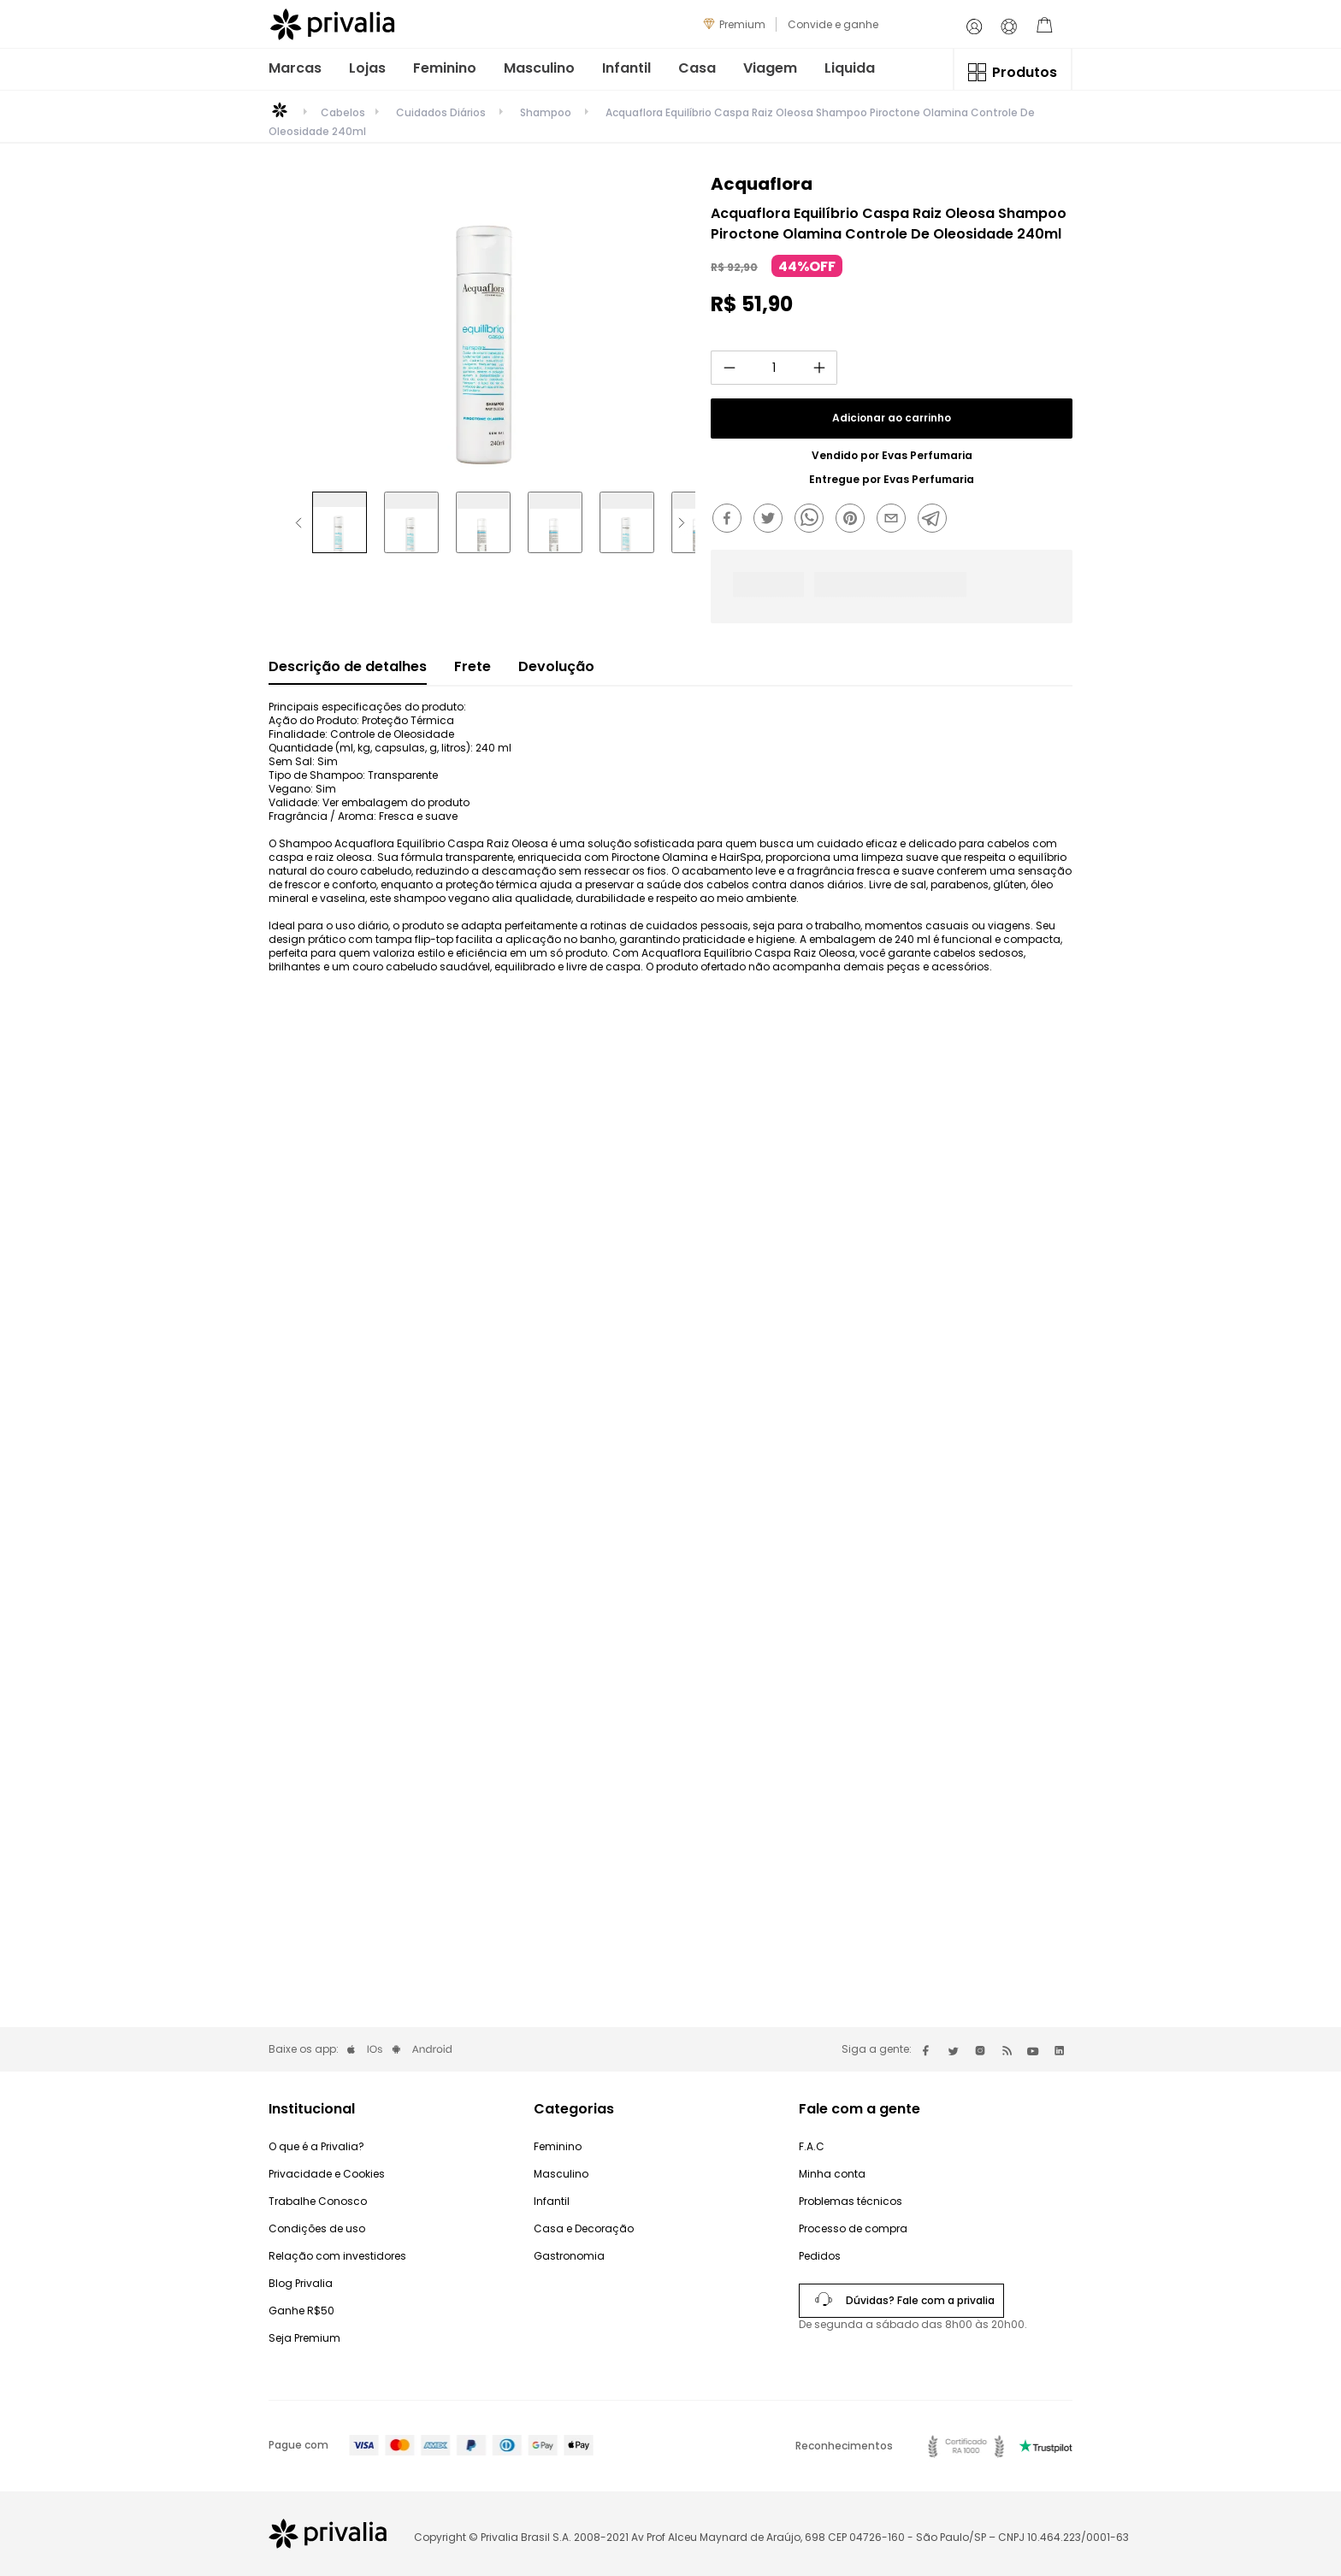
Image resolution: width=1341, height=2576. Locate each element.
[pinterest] (854, 520)
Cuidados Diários (441, 112)
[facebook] (731, 520)
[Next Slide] (681, 522)
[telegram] (936, 520)
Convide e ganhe (833, 24)
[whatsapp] (813, 520)
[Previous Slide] (298, 522)
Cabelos (343, 113)
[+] (819, 368)
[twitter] (772, 520)
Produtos (1024, 72)
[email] (895, 520)
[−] (729, 368)
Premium (742, 24)
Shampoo (545, 112)
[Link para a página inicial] (280, 116)
